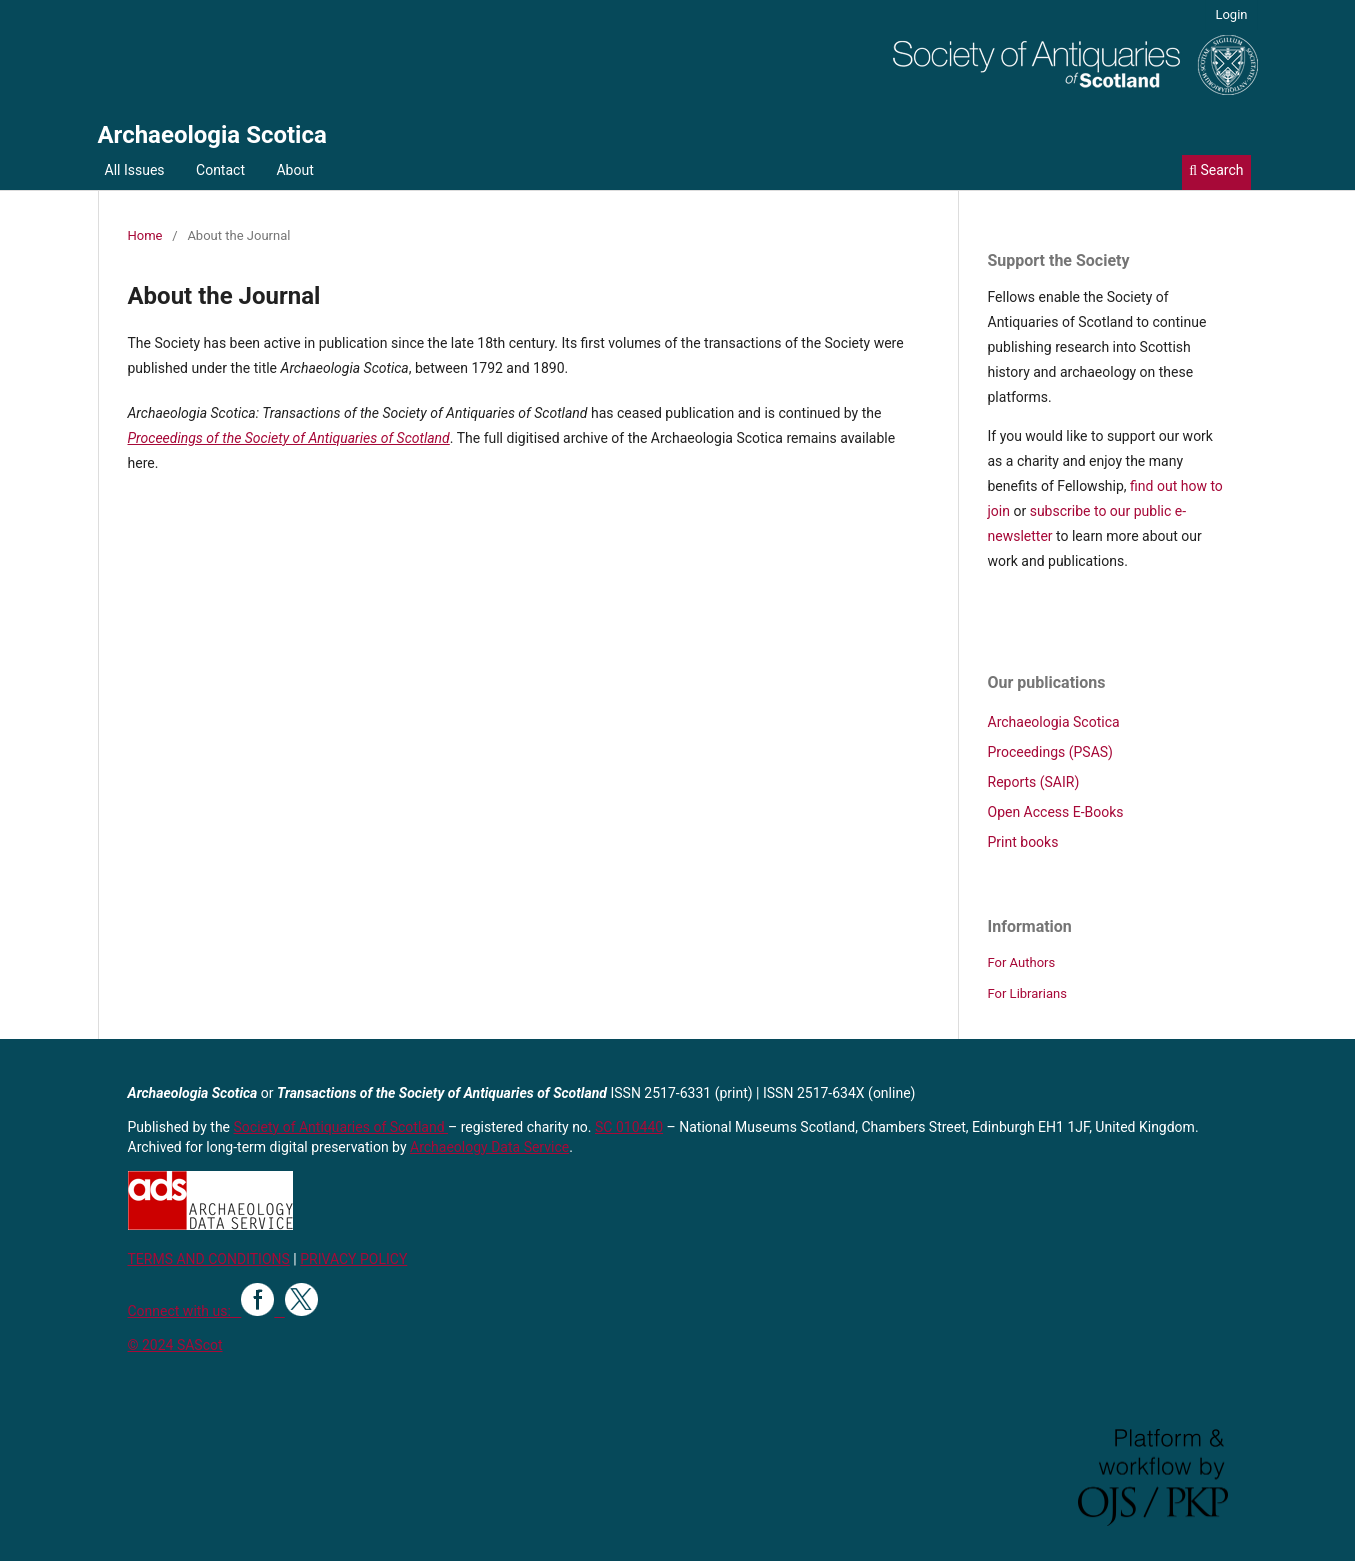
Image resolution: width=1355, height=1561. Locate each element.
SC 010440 (629, 1127)
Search (1216, 170)
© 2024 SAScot (175, 1345)
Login (1231, 14)
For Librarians (1027, 993)
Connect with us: (185, 1311)
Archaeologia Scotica (212, 135)
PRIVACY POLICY (353, 1259)
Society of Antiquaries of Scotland (341, 1127)
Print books (1023, 842)
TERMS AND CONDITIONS (209, 1259)
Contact (220, 170)
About (294, 170)
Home (145, 235)
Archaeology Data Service (489, 1147)
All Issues (135, 170)
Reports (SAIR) (1034, 782)
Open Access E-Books (1056, 812)
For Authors (1022, 962)
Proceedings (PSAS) (1050, 752)
